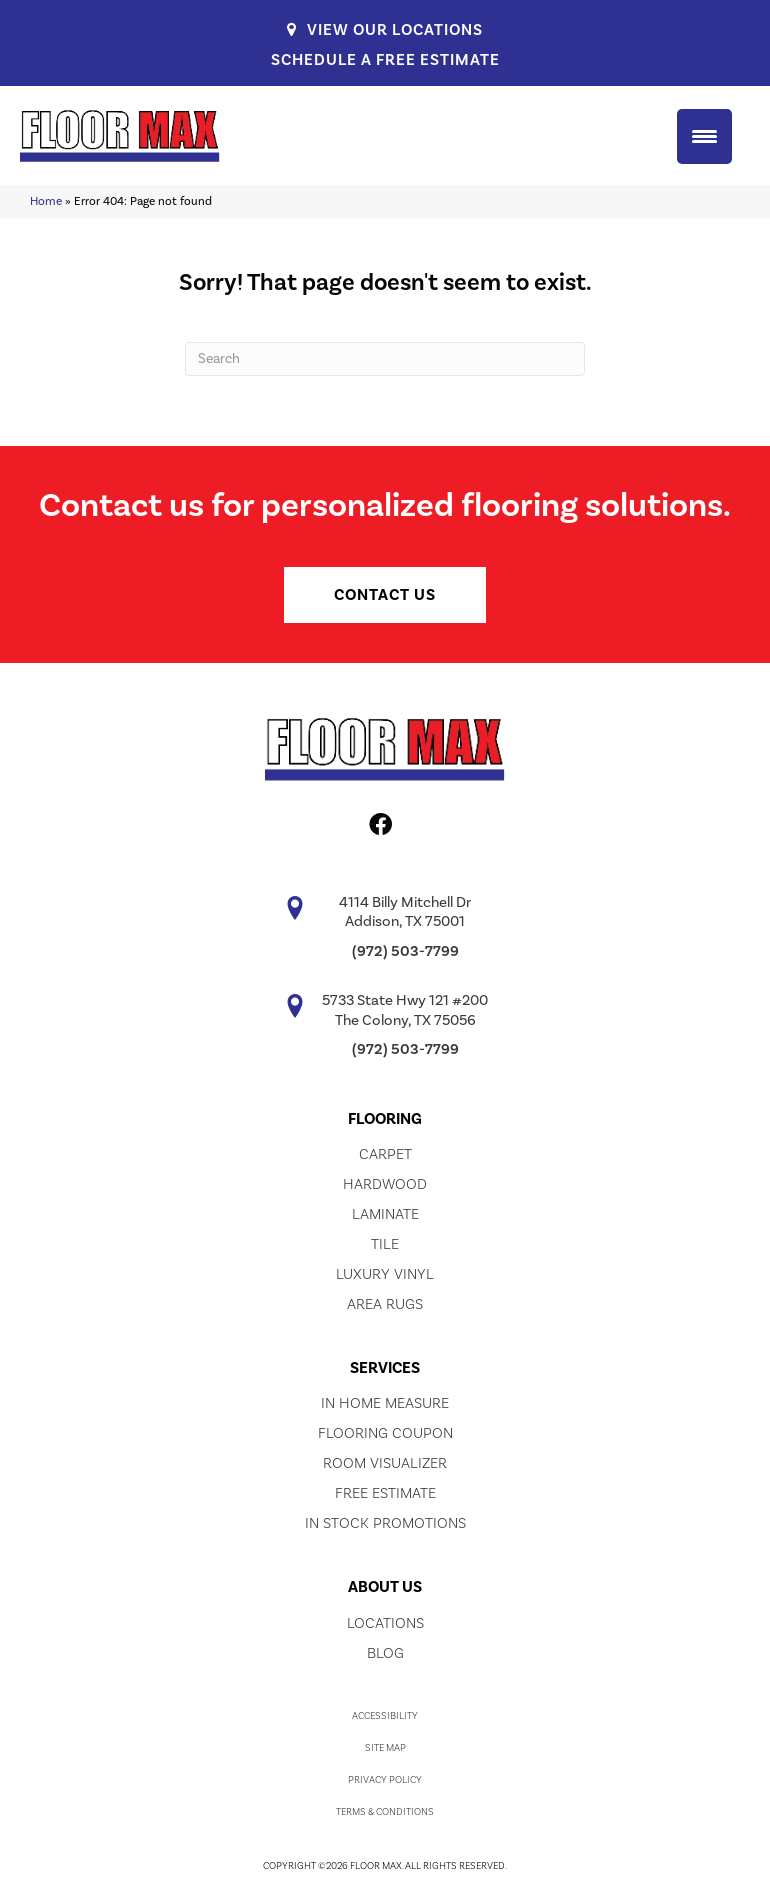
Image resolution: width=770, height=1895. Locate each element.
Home (46, 201)
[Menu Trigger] (704, 136)
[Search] (385, 359)
